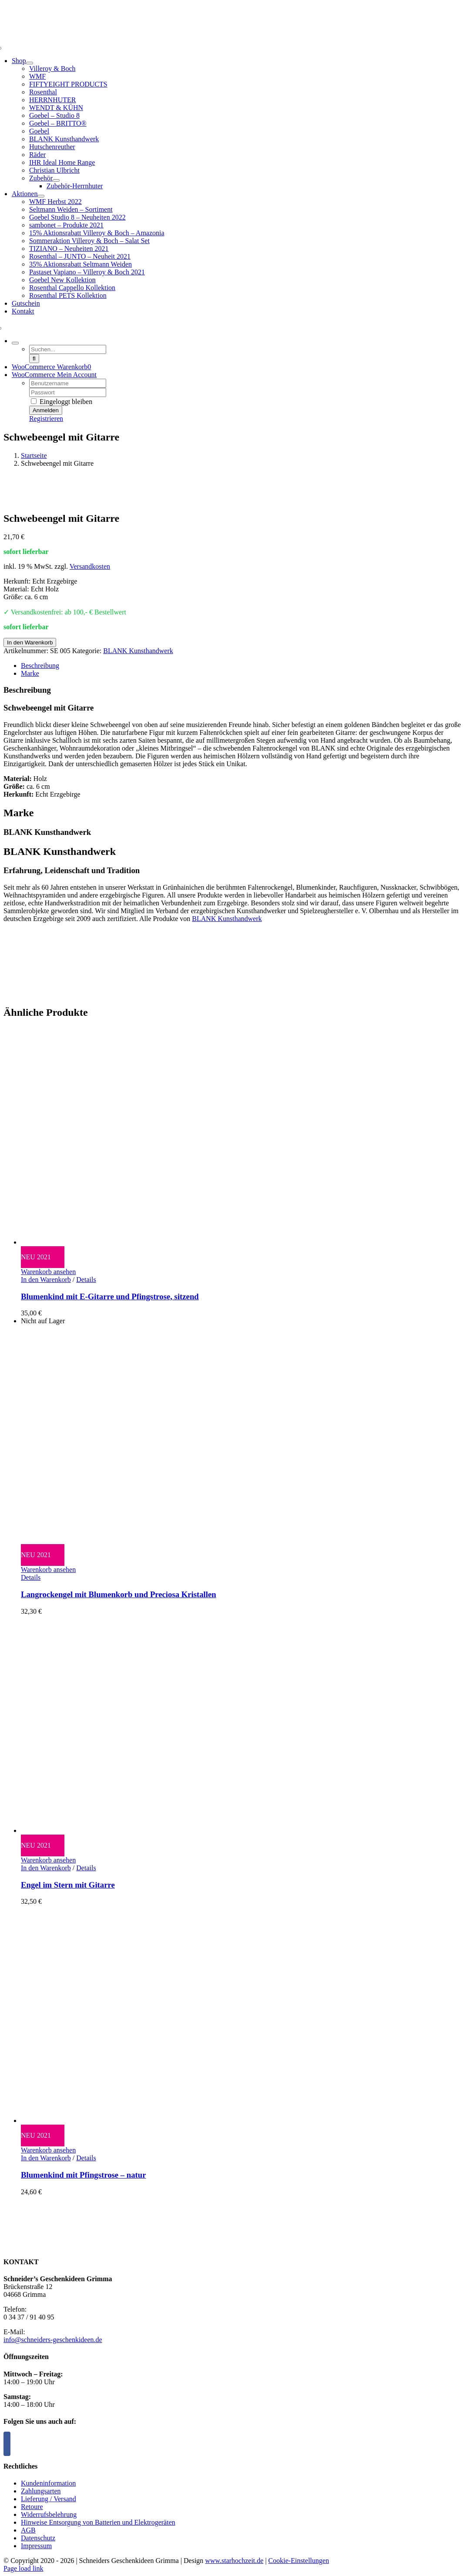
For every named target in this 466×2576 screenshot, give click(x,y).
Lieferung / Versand (48, 2499)
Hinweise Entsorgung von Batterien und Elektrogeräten (98, 2522)
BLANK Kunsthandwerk (138, 650)
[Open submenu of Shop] (29, 63)
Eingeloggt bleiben (61, 401)
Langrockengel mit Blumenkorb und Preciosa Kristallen (118, 1594)
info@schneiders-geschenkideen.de (52, 2339)
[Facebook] (6, 2444)
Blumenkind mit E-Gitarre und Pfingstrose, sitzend (110, 1296)
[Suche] (34, 358)
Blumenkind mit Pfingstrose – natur (83, 2174)
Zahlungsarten (41, 2491)
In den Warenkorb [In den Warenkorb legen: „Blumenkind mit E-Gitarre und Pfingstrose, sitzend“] (46, 1279)
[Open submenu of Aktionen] (40, 196)
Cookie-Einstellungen (298, 2560)
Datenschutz (38, 2538)
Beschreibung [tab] (40, 665)
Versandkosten (90, 566)
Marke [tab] (30, 673)
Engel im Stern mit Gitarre (68, 1884)
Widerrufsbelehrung (49, 2514)
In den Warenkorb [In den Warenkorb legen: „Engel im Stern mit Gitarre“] (46, 1868)
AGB (28, 2530)
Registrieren (46, 418)
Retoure (32, 2506)
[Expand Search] (15, 343)
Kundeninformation (48, 2483)
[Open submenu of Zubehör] (56, 180)
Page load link (23, 2568)
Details (86, 1279)
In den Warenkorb (30, 642)
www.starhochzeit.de (234, 2560)
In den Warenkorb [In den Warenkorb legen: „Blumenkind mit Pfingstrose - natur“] (46, 2158)
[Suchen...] (67, 349)
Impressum (36, 2545)
